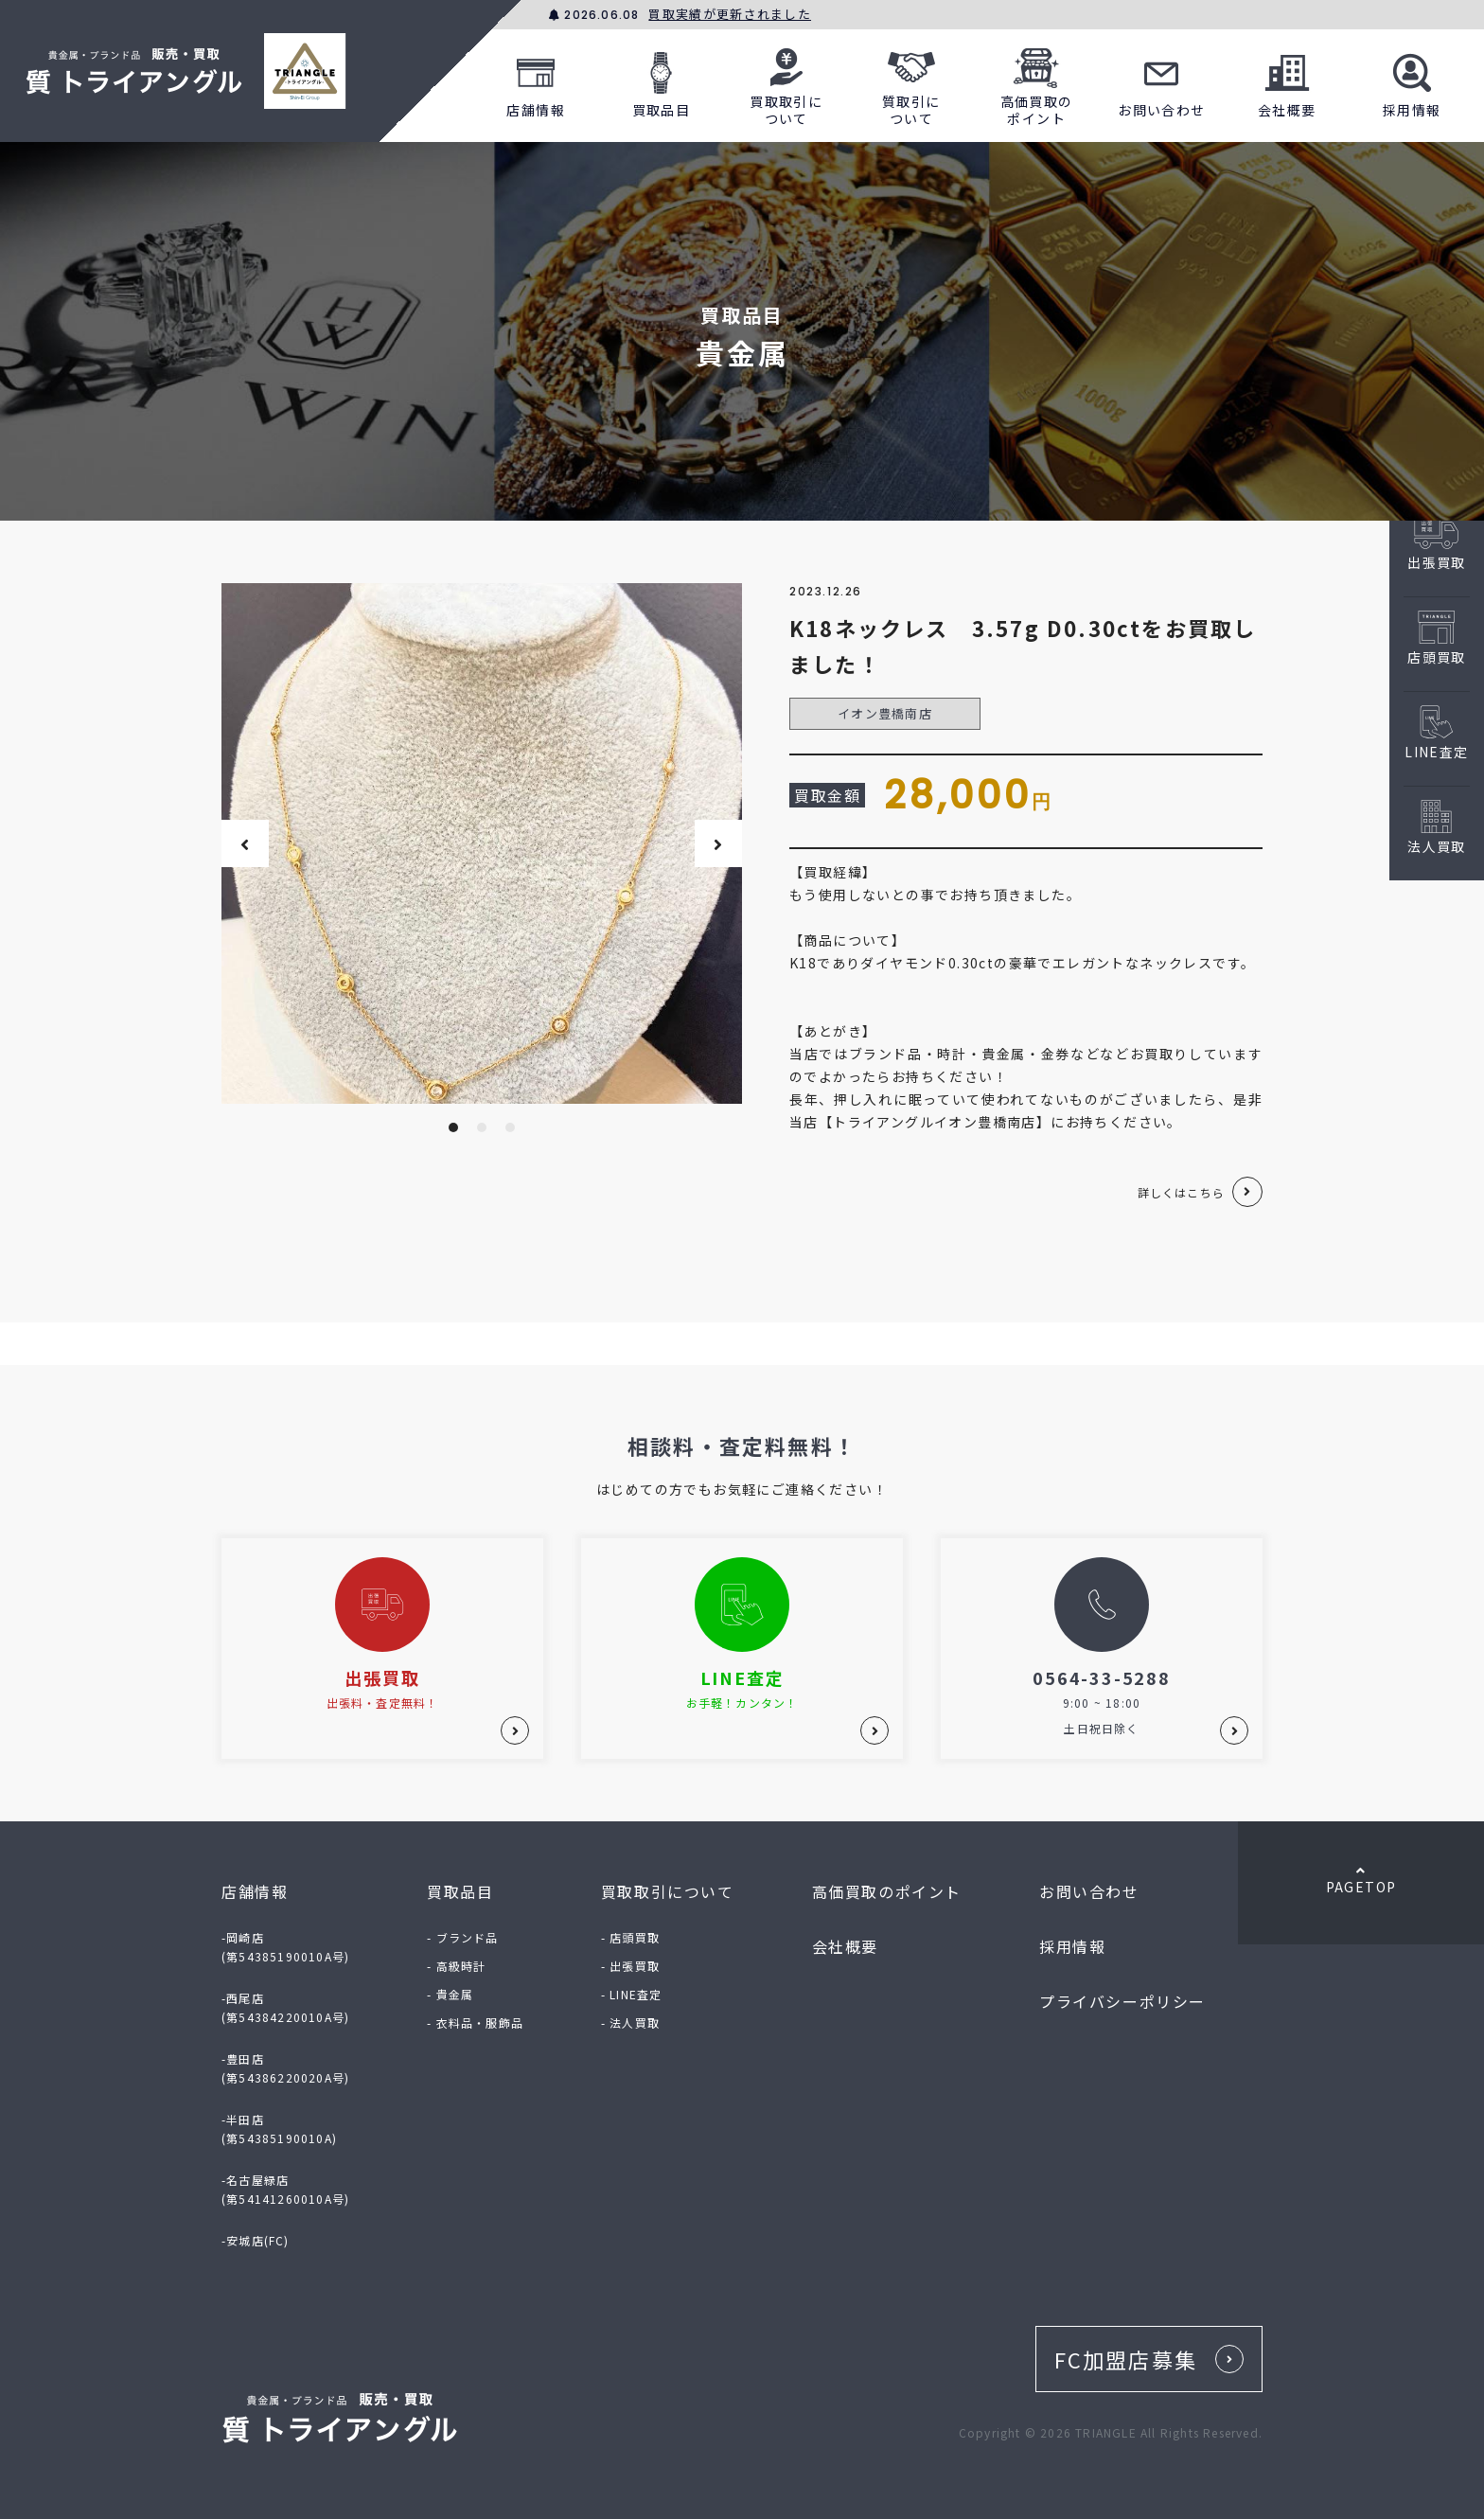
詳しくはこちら (1181, 1192)
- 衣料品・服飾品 (475, 2022)
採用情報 (1412, 81)
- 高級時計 (456, 1966)
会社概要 (1287, 81)
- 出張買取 (630, 1966)
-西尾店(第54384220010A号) (285, 2007)
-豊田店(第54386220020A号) (285, 2067)
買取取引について (786, 82)
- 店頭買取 (630, 1937)
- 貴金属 (450, 1994)
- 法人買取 (630, 2022)
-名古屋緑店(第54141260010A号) (285, 2189)
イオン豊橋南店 (885, 713)
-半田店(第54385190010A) (279, 2128)
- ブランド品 (462, 1937)
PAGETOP (1361, 1880)
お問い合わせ (1161, 81)
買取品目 (661, 81)
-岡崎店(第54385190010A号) (285, 1946)
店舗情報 (535, 81)
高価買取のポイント (1036, 82)
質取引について (911, 82)
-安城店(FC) (255, 2240)
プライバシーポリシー (1122, 2001)
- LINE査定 (631, 1994)
